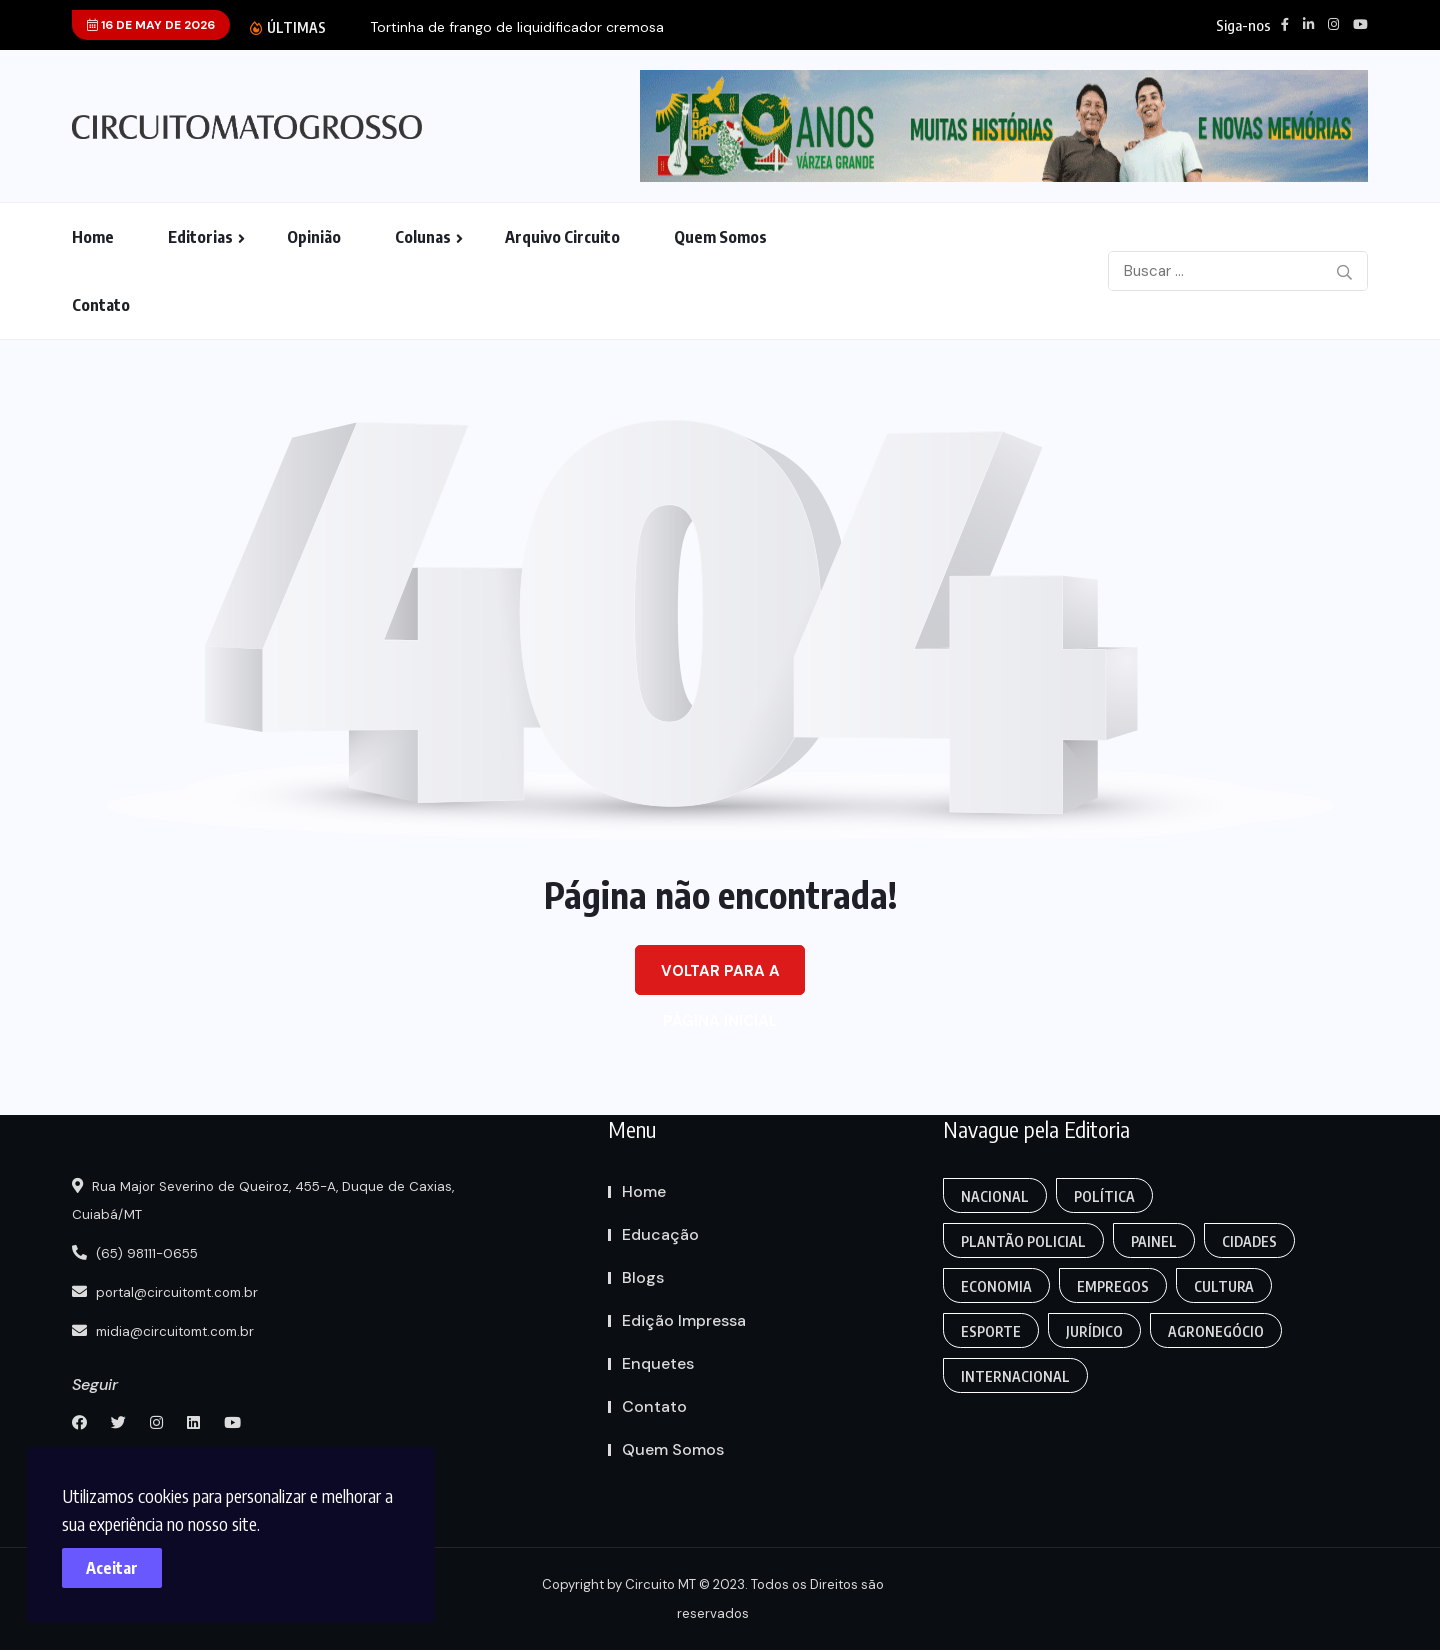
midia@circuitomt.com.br (171, 1329)
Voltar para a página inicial (720, 978)
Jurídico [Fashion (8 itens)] (1097, 1331)
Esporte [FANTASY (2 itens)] (992, 1331)
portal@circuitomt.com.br (174, 1291)
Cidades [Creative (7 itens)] (1254, 1241)
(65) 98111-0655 (140, 1253)
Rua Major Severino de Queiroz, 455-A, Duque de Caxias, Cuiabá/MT (276, 1201)
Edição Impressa (684, 1320)
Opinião (314, 237)
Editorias (200, 237)
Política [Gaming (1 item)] (1107, 1196)
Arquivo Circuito (562, 237)
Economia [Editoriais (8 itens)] (997, 1286)
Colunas (423, 237)
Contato (101, 305)
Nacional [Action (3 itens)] (996, 1196)
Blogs (643, 1277)
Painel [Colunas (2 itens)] (1157, 1241)
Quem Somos (720, 237)
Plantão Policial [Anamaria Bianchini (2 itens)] (1024, 1241)
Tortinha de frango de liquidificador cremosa (517, 27)
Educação (660, 1234)
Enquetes (658, 1363)
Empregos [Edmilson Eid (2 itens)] (1116, 1286)
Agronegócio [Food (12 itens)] (1221, 1331)
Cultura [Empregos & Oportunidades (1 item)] (1229, 1286)
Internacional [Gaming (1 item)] (1016, 1376)
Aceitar (120, 1560)
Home (93, 237)
